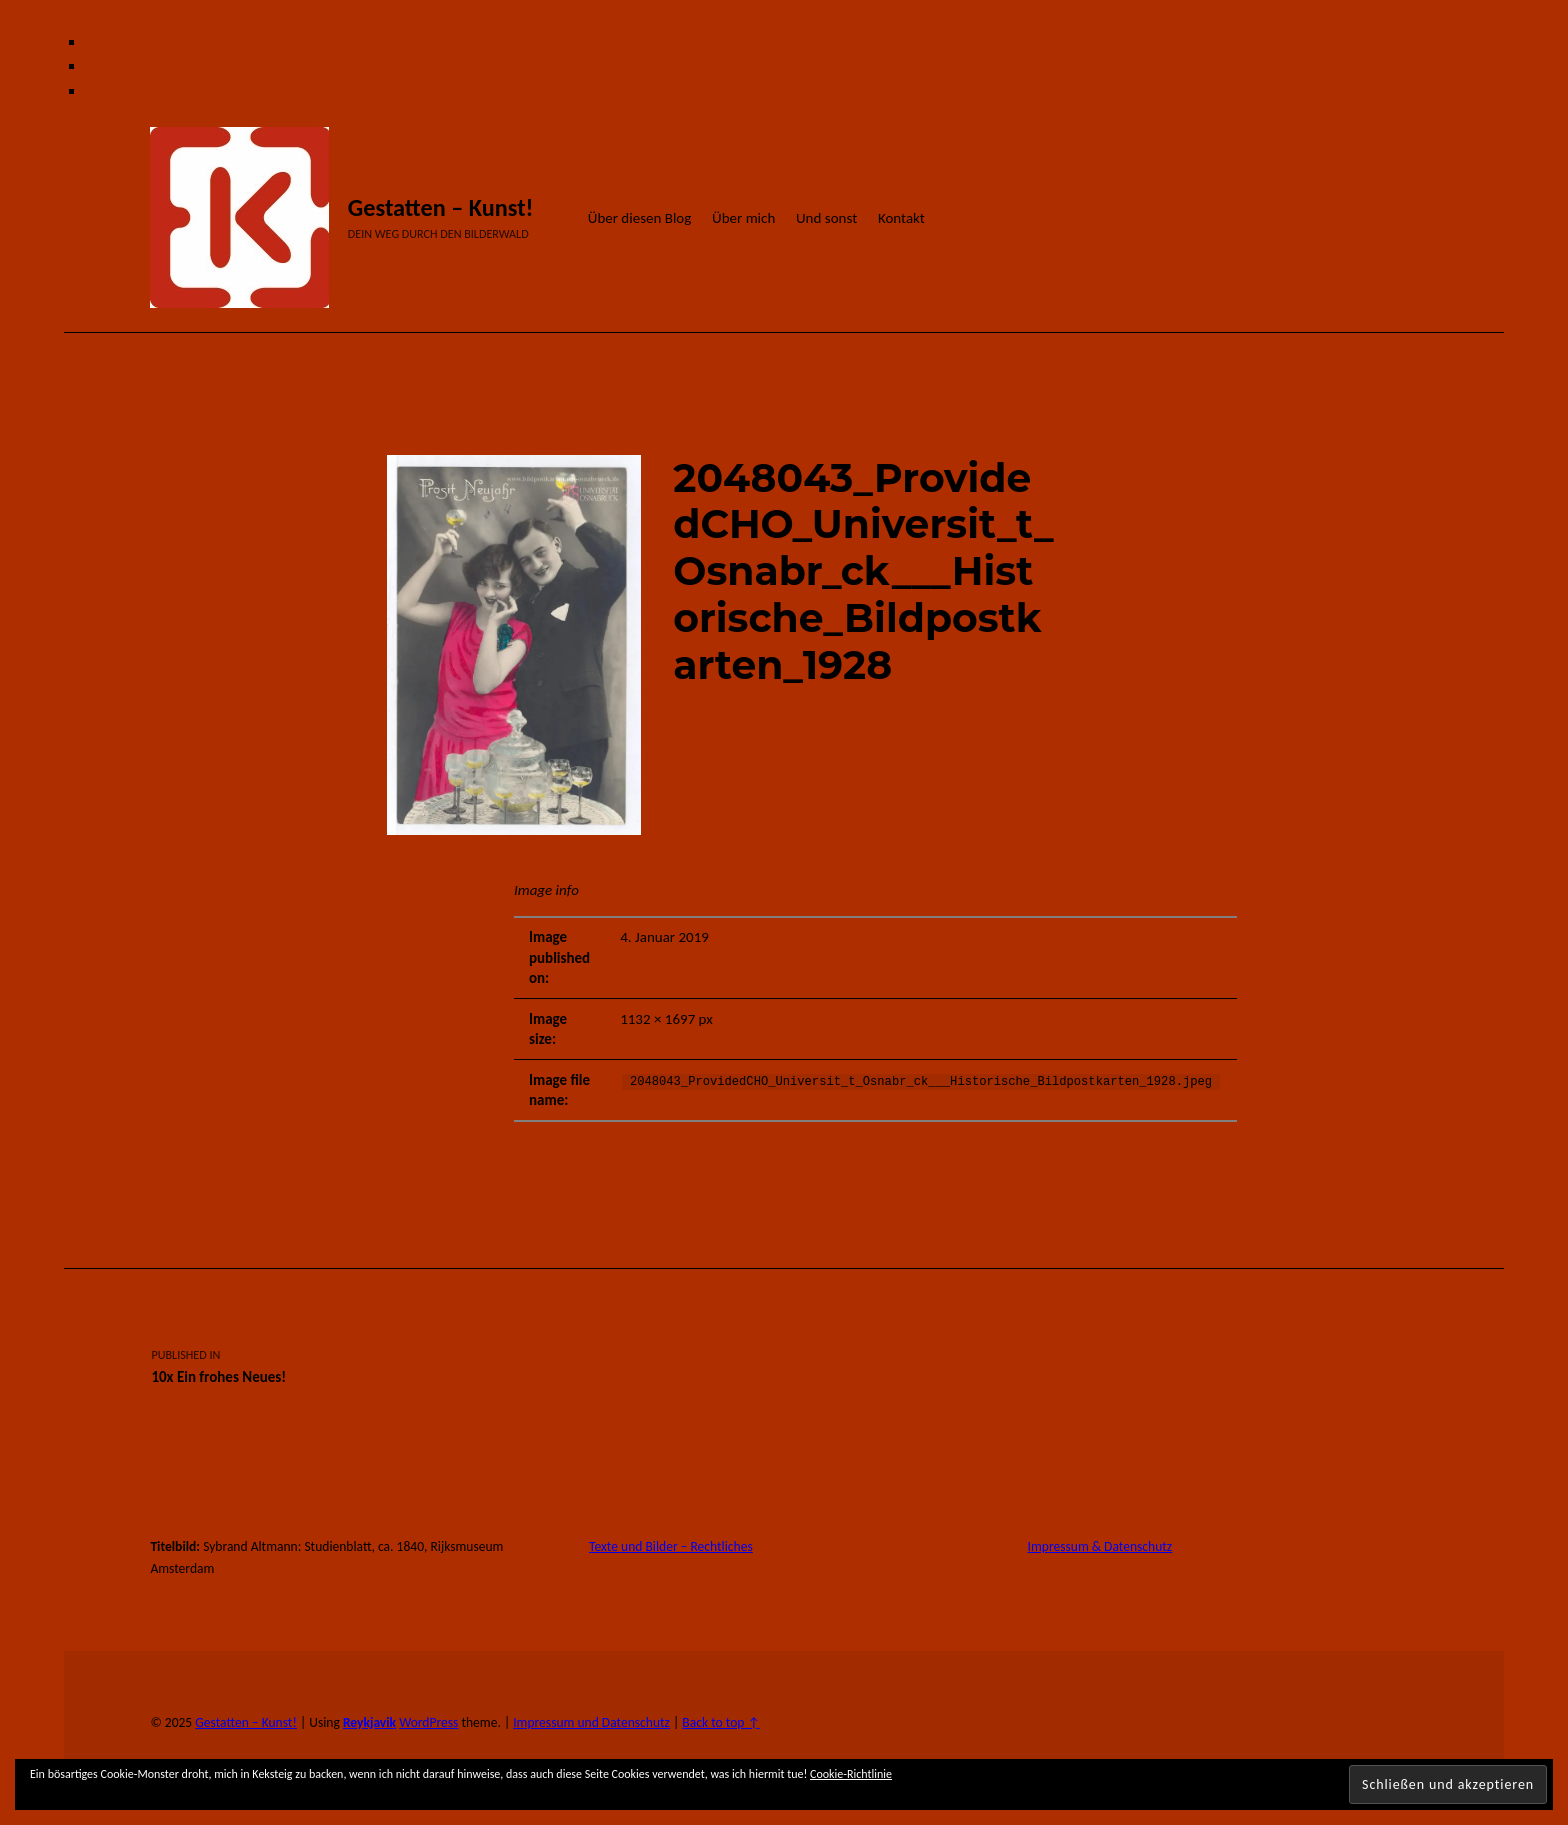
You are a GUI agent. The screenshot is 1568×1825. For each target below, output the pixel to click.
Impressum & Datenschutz (1100, 1546)
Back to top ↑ (720, 1722)
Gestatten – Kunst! (441, 208)
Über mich (743, 218)
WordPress (428, 1722)
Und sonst (826, 218)
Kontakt (901, 218)
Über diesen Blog (640, 218)
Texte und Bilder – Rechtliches (671, 1546)
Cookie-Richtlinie (851, 1774)
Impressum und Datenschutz (591, 1722)
